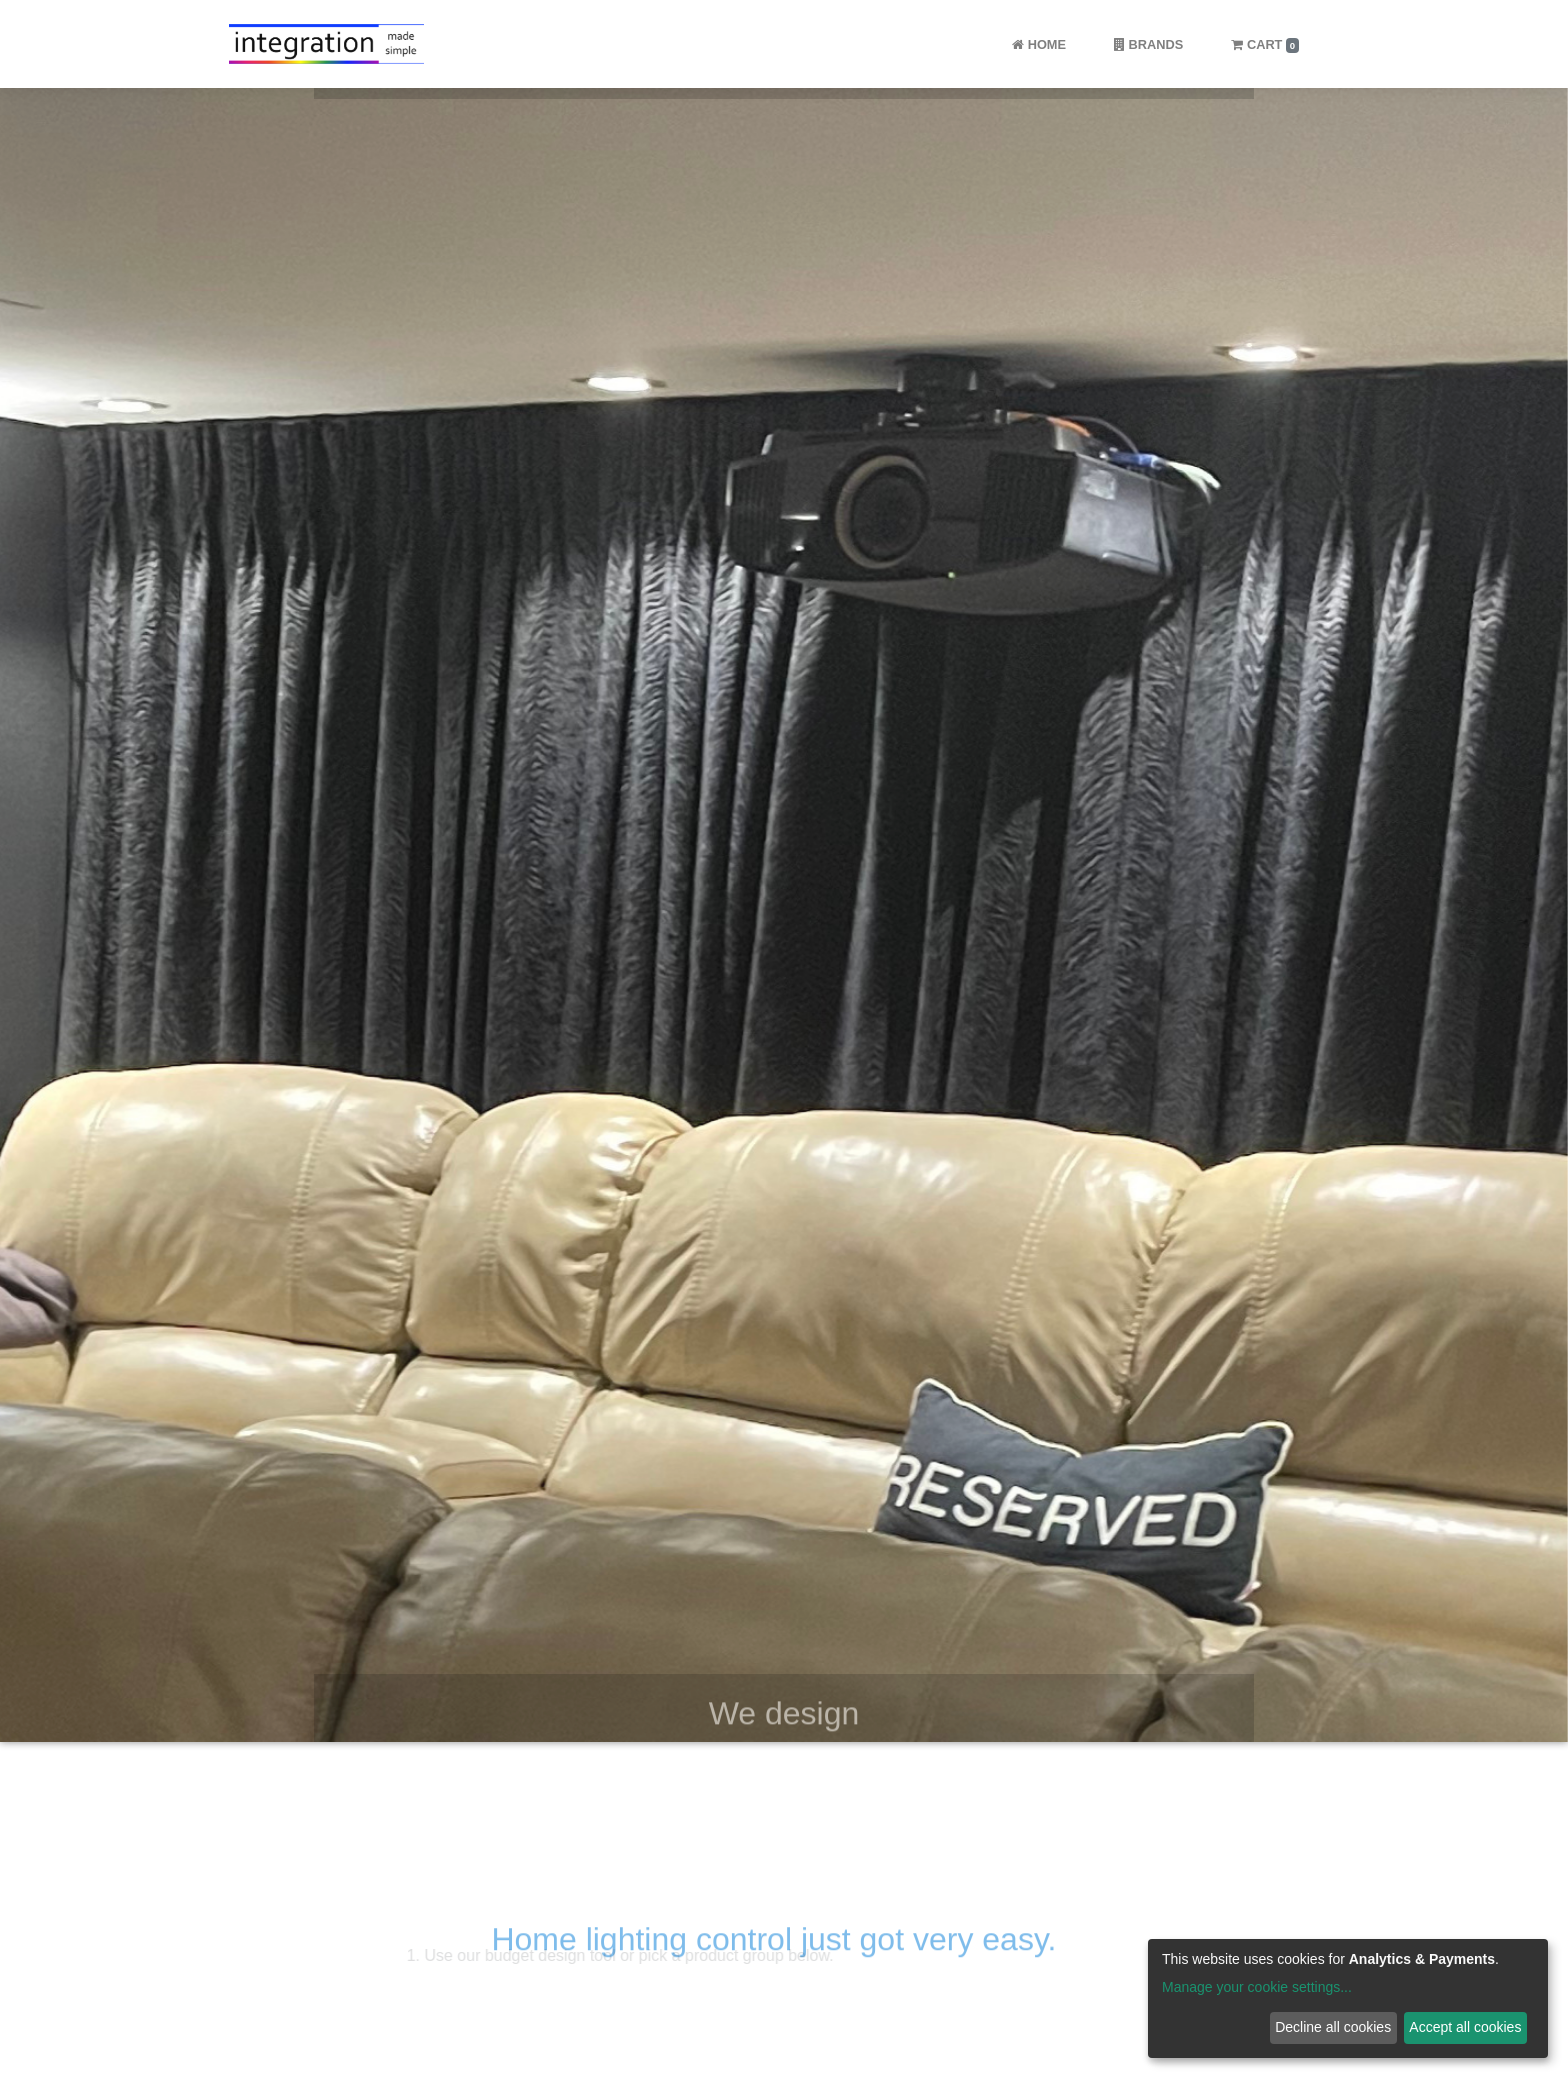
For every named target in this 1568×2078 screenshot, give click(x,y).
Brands (1148, 44)
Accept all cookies (1465, 2027)
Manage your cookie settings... (1257, 1987)
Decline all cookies (1333, 2027)
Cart (1265, 44)
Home (1039, 44)
